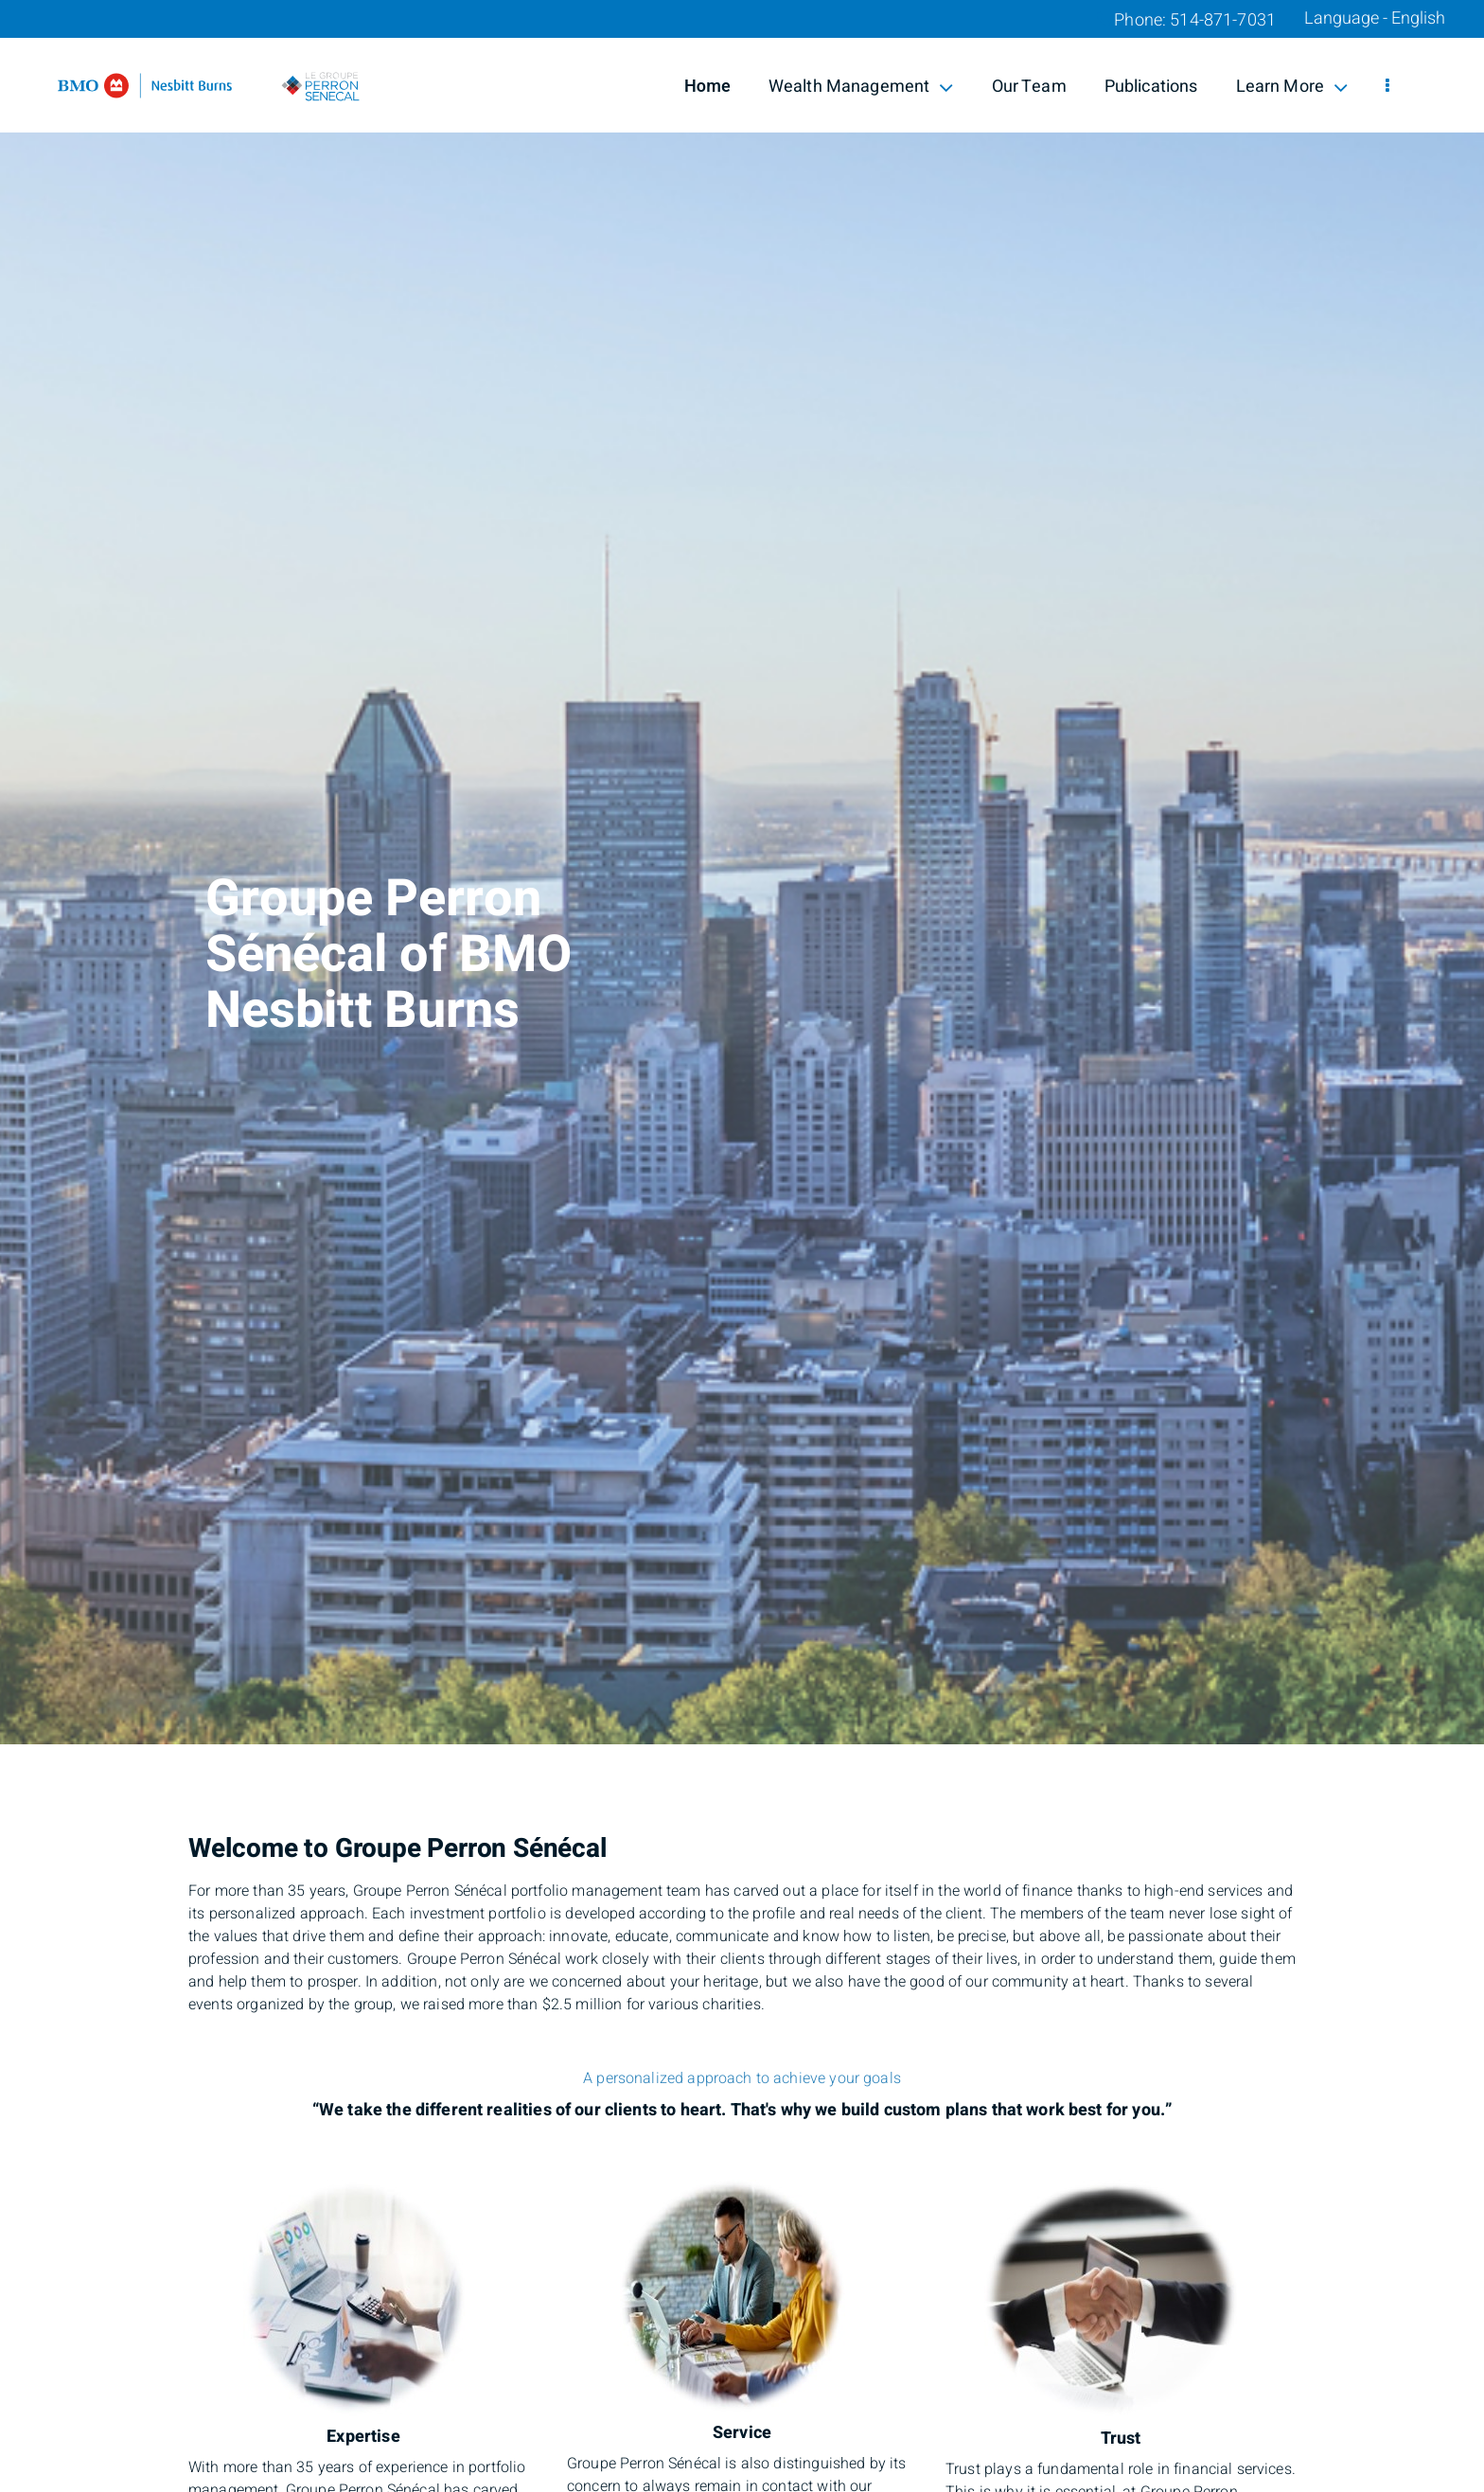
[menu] (1387, 87)
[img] (742, 872)
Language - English (1374, 19)
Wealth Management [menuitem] (861, 86)
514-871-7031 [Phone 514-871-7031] (1223, 20)
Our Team (1029, 86)
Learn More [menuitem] (1292, 86)
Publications (1151, 86)
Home (707, 86)
